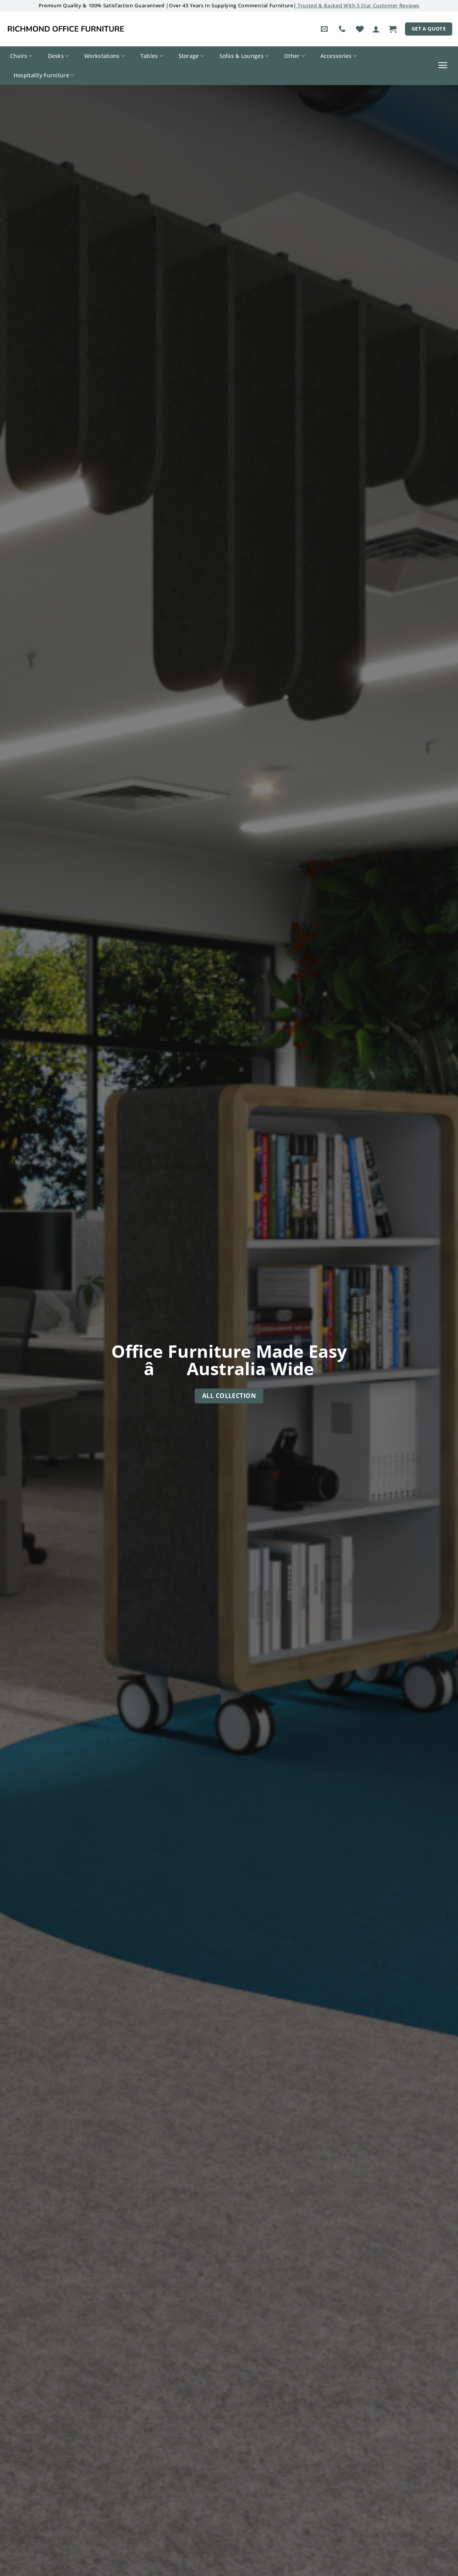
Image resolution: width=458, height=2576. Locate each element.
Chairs (21, 56)
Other (294, 56)
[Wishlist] (360, 29)
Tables (151, 56)
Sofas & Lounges (244, 56)
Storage (191, 56)
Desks (58, 56)
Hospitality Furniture (44, 75)
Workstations (104, 56)
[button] (376, 29)
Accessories (338, 56)
